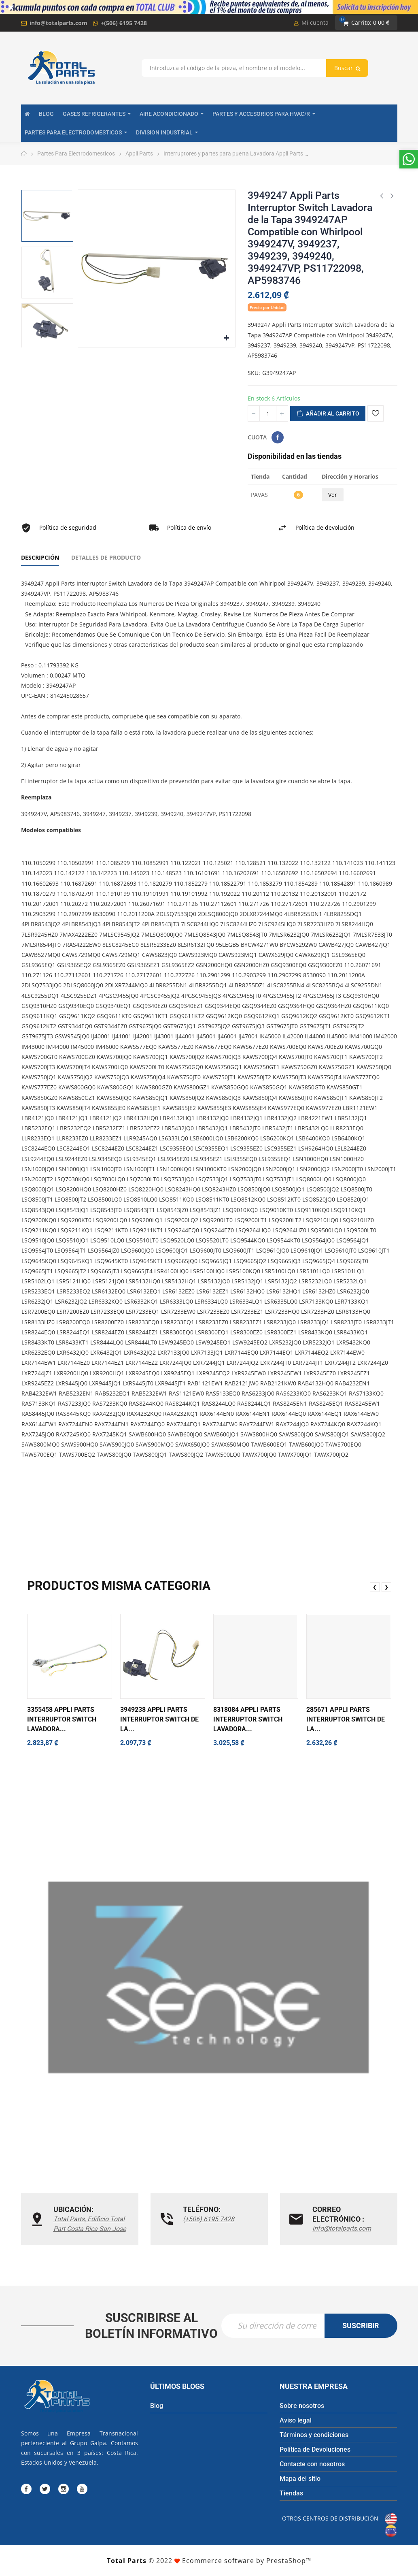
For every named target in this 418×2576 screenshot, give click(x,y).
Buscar (347, 68)
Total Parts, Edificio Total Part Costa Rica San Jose (89, 2224)
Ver (332, 495)
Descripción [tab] (40, 557)
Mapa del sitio (300, 2478)
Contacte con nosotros (312, 2464)
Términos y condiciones (314, 2435)
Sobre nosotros (302, 2406)
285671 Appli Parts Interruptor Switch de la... (345, 1719)
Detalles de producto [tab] (106, 557)
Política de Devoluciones (315, 2449)
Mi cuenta (311, 22)
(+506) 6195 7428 (208, 2219)
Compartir (278, 437)
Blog (156, 2406)
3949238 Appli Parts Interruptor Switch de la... (159, 1719)
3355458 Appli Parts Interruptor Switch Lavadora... (61, 1719)
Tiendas (291, 2493)
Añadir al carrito (327, 414)
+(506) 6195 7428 (124, 23)
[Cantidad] (268, 413)
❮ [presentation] (375, 1586)
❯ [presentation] (386, 1586)
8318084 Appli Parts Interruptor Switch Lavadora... (247, 1719)
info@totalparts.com (58, 23)
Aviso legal (296, 2420)
